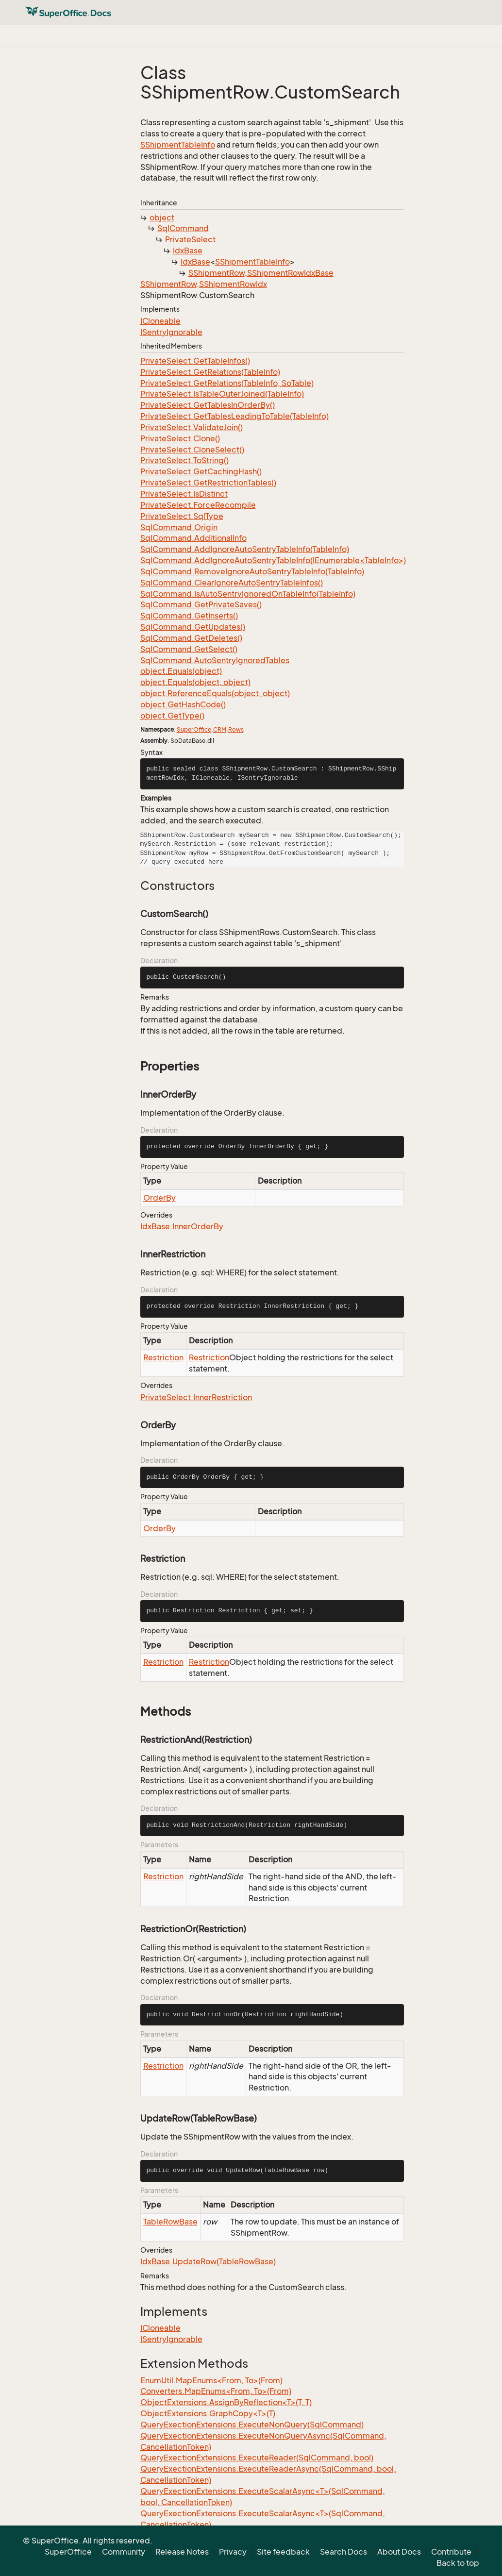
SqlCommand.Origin (179, 527)
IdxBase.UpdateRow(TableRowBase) (208, 2261)
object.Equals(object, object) (195, 682)
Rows (236, 729)
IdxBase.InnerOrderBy (181, 1226)
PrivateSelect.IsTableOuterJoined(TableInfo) (222, 394)
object (162, 217)
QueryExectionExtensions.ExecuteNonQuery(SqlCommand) (252, 2424)
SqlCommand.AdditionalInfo (193, 538)
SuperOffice (194, 729)
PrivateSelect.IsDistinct (184, 494)
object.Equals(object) (181, 671)
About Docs (399, 2552)
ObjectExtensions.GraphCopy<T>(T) (207, 2413)
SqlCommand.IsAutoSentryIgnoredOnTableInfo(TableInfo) (247, 594)
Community (123, 2552)
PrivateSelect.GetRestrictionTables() (208, 482)
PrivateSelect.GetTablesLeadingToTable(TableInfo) (234, 416)
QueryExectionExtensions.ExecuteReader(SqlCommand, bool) (256, 2457)
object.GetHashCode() (183, 704)
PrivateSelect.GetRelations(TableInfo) (210, 372)
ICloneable (160, 321)
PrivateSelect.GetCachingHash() (201, 471)
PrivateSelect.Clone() (180, 438)
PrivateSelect (190, 239)
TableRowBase (170, 2221)
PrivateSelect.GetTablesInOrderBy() (207, 405)
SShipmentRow (216, 273)
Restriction (163, 1357)
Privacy (233, 2552)
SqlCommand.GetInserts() (189, 615)
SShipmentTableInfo (177, 145)
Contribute (451, 2552)
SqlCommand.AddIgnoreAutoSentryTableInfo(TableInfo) (244, 549)
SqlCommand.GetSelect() (188, 649)
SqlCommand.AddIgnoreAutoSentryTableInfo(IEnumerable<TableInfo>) (273, 560)
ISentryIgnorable (171, 332)
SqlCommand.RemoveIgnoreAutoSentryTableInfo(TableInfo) (252, 571)
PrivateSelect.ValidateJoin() (191, 427)
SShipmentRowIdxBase (290, 273)
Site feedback (283, 2552)
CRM (219, 729)
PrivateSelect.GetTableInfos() (195, 361)
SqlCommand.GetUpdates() (192, 627)
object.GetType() (172, 715)
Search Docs (343, 2552)
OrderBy (159, 1198)
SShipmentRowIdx (233, 284)
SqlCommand (183, 228)
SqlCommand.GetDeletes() (191, 638)
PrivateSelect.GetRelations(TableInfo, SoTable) (227, 383)
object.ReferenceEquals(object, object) (215, 693)
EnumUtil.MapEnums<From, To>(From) (211, 2380)
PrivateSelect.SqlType (181, 516)
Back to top (457, 2563)
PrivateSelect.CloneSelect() (192, 449)
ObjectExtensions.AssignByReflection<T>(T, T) (226, 2402)
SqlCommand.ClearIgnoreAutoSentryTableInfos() (231, 582)
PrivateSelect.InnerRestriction (196, 1397)
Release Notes (182, 2552)
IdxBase (187, 250)
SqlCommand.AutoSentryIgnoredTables (214, 660)
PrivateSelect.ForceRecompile (198, 505)
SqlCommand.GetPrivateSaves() (201, 604)
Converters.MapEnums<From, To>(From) (215, 2391)
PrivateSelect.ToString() (184, 460)
